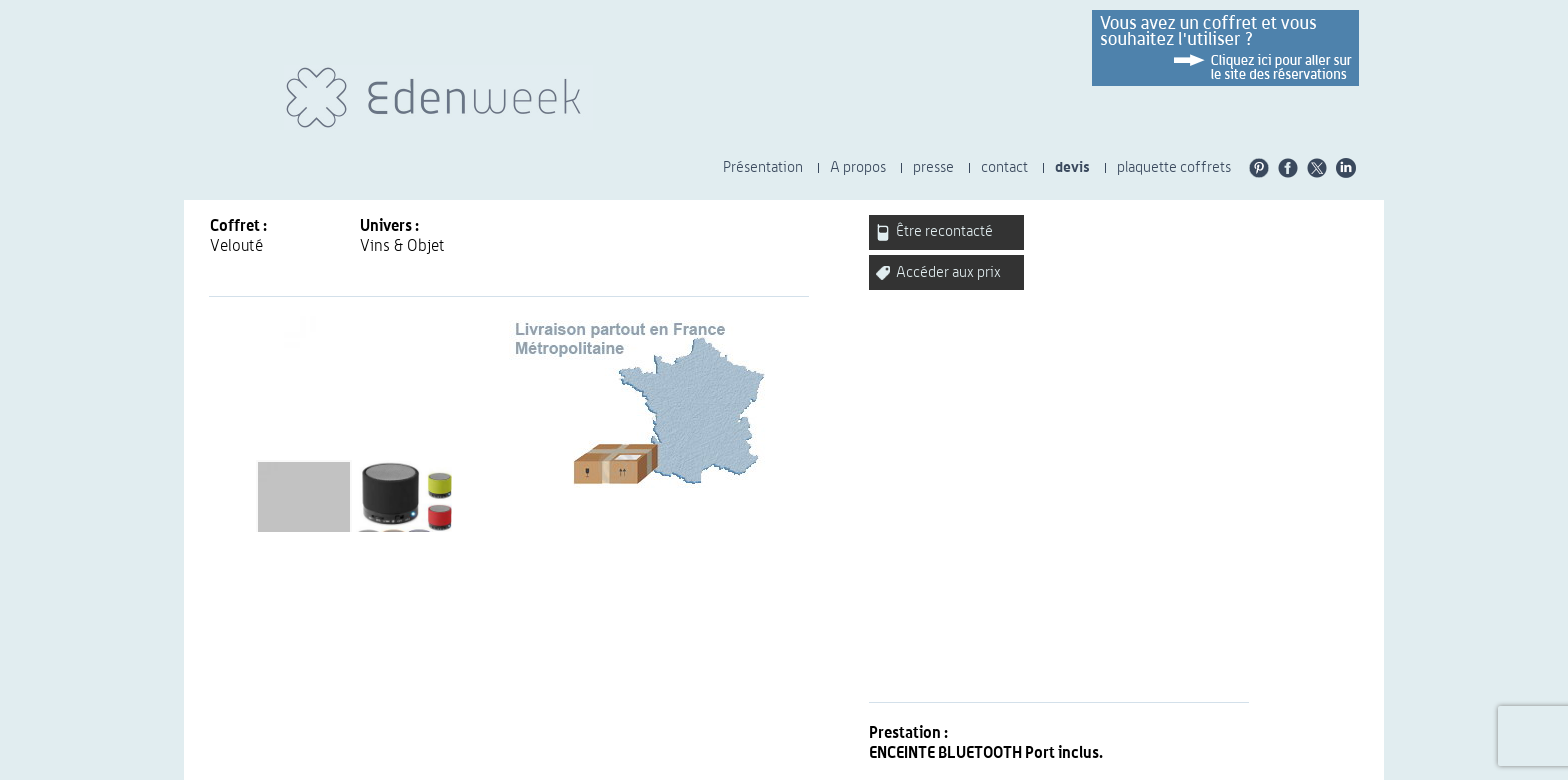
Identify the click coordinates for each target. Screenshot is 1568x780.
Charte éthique (695, 765)
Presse (624, 765)
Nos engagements (801, 765)
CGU (550, 765)
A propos (858, 167)
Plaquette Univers (978, 765)
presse (933, 167)
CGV (584, 765)
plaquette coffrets (1174, 167)
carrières (890, 765)
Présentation (763, 167)
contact (1004, 167)
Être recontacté (934, 232)
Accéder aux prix (938, 272)
